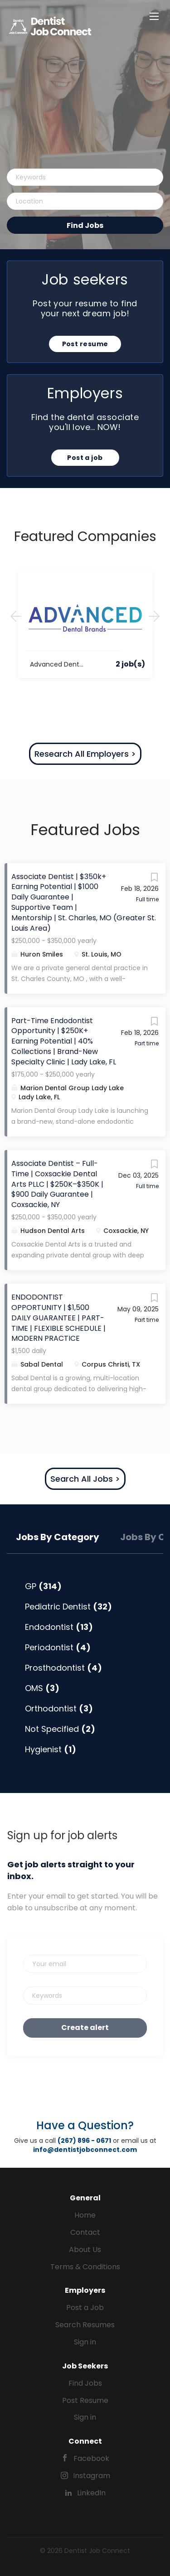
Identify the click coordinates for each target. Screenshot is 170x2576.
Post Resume (85, 2400)
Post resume (85, 343)
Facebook (91, 2458)
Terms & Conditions (85, 2267)
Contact (85, 2232)
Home (85, 2215)
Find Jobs (85, 225)
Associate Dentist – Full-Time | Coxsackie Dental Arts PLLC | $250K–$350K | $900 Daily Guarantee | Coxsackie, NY (57, 1184)
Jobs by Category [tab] (57, 1537)
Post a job (84, 457)
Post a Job (85, 2307)
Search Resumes (85, 2325)
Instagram (91, 2475)
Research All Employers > (85, 753)
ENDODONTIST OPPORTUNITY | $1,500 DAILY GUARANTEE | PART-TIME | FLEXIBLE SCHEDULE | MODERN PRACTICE (58, 1318)
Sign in (85, 2342)
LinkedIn (91, 2493)
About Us (85, 2249)
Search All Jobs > (85, 1478)
